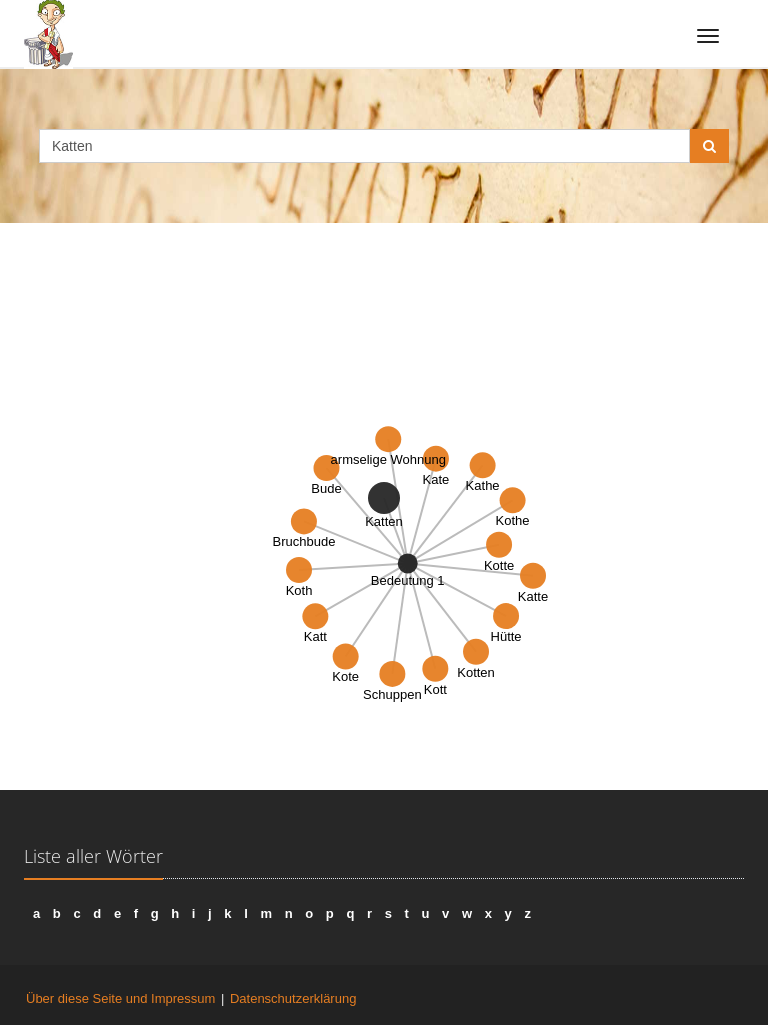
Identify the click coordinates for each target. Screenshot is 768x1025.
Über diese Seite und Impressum (120, 998)
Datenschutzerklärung (293, 998)
